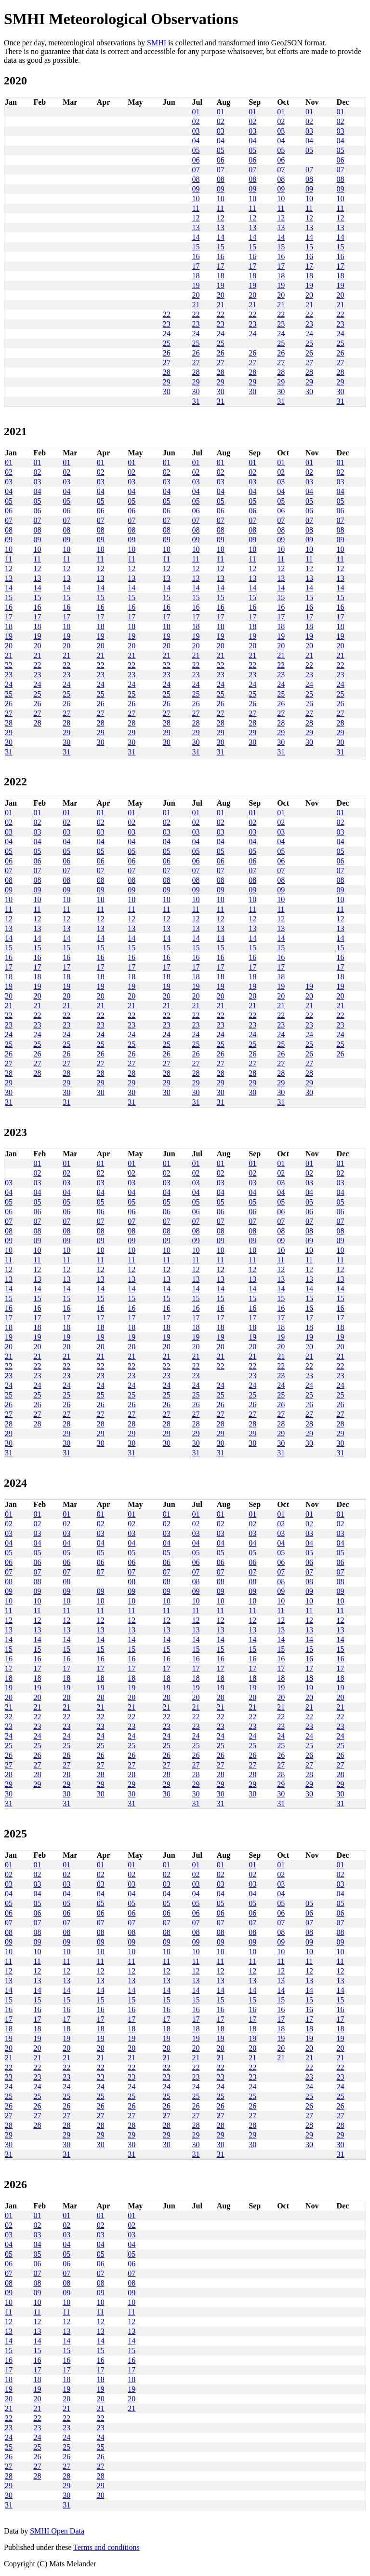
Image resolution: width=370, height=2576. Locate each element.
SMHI (156, 43)
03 (196, 131)
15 (196, 247)
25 (167, 343)
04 (196, 141)
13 (196, 227)
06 (196, 160)
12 (196, 218)
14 (196, 237)
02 (196, 121)
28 (167, 372)
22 (167, 314)
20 (196, 295)
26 (167, 353)
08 (196, 179)
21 (196, 305)
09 (196, 189)
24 (167, 333)
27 (167, 362)
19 (196, 285)
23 (167, 324)
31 (196, 401)
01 (196, 112)
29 (167, 382)
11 (195, 208)
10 (196, 198)
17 (196, 266)
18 (196, 276)
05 (196, 150)
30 (167, 391)
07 (196, 169)
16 (196, 256)
